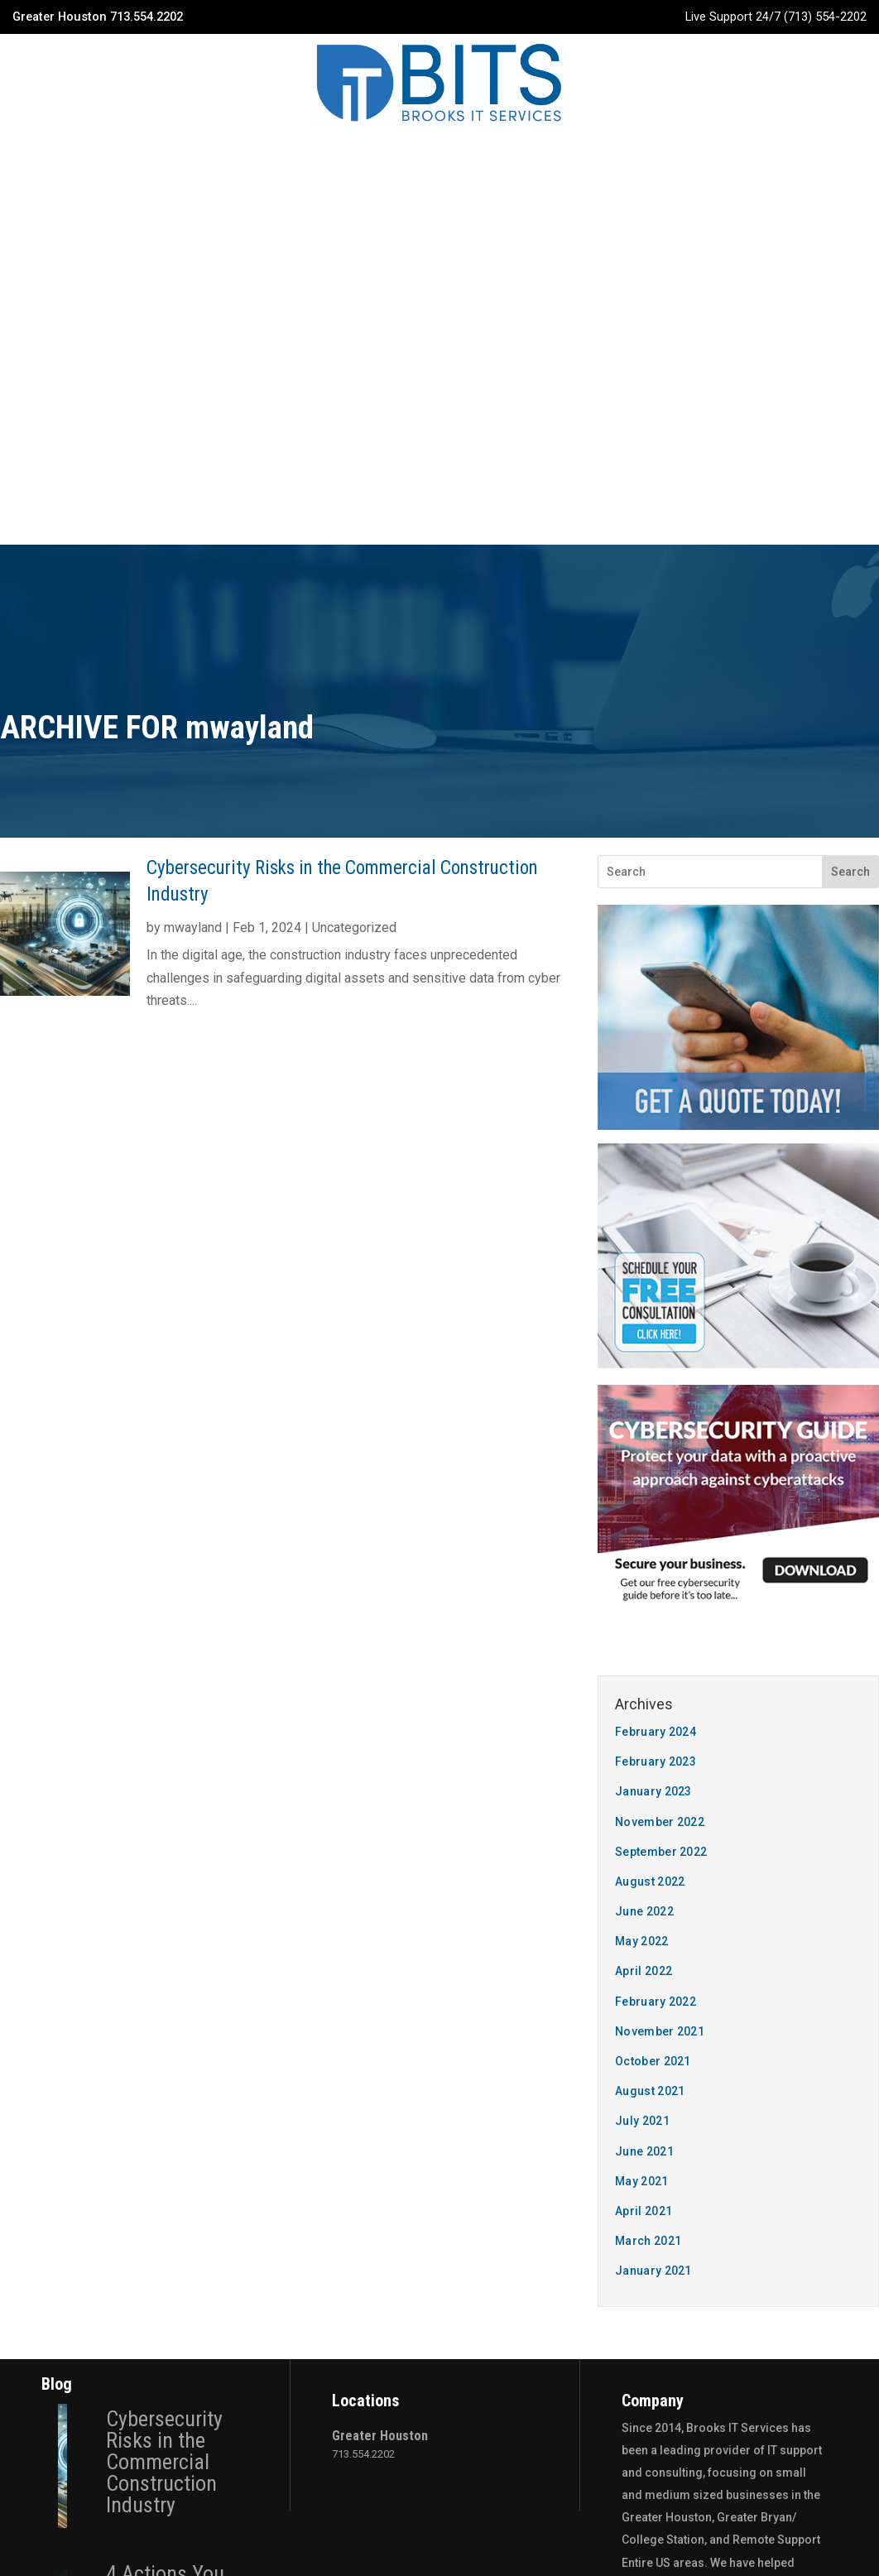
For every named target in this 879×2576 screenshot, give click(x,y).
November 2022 (659, 1311)
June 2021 (644, 1640)
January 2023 (653, 1280)
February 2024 (655, 1221)
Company (240, 156)
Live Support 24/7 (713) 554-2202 (776, 16)
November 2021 (659, 1520)
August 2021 (649, 1580)
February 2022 (655, 1490)
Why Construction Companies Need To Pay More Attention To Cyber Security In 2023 (170, 2310)
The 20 (529, 2513)
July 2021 (642, 1610)
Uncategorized (354, 417)
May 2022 (641, 1430)
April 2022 (643, 1460)
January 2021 (653, 1759)
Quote (648, 156)
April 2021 (643, 1700)
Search (850, 361)
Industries (418, 156)
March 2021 (648, 1730)
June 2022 (644, 1400)
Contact (569, 156)
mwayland (193, 417)
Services (327, 156)
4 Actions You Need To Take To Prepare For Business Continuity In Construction (176, 2116)
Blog (497, 156)
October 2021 (653, 1550)
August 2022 (649, 1370)
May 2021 (641, 1670)
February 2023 (655, 1250)
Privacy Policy (439, 2541)
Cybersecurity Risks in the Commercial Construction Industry (164, 1951)
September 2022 (661, 1341)
